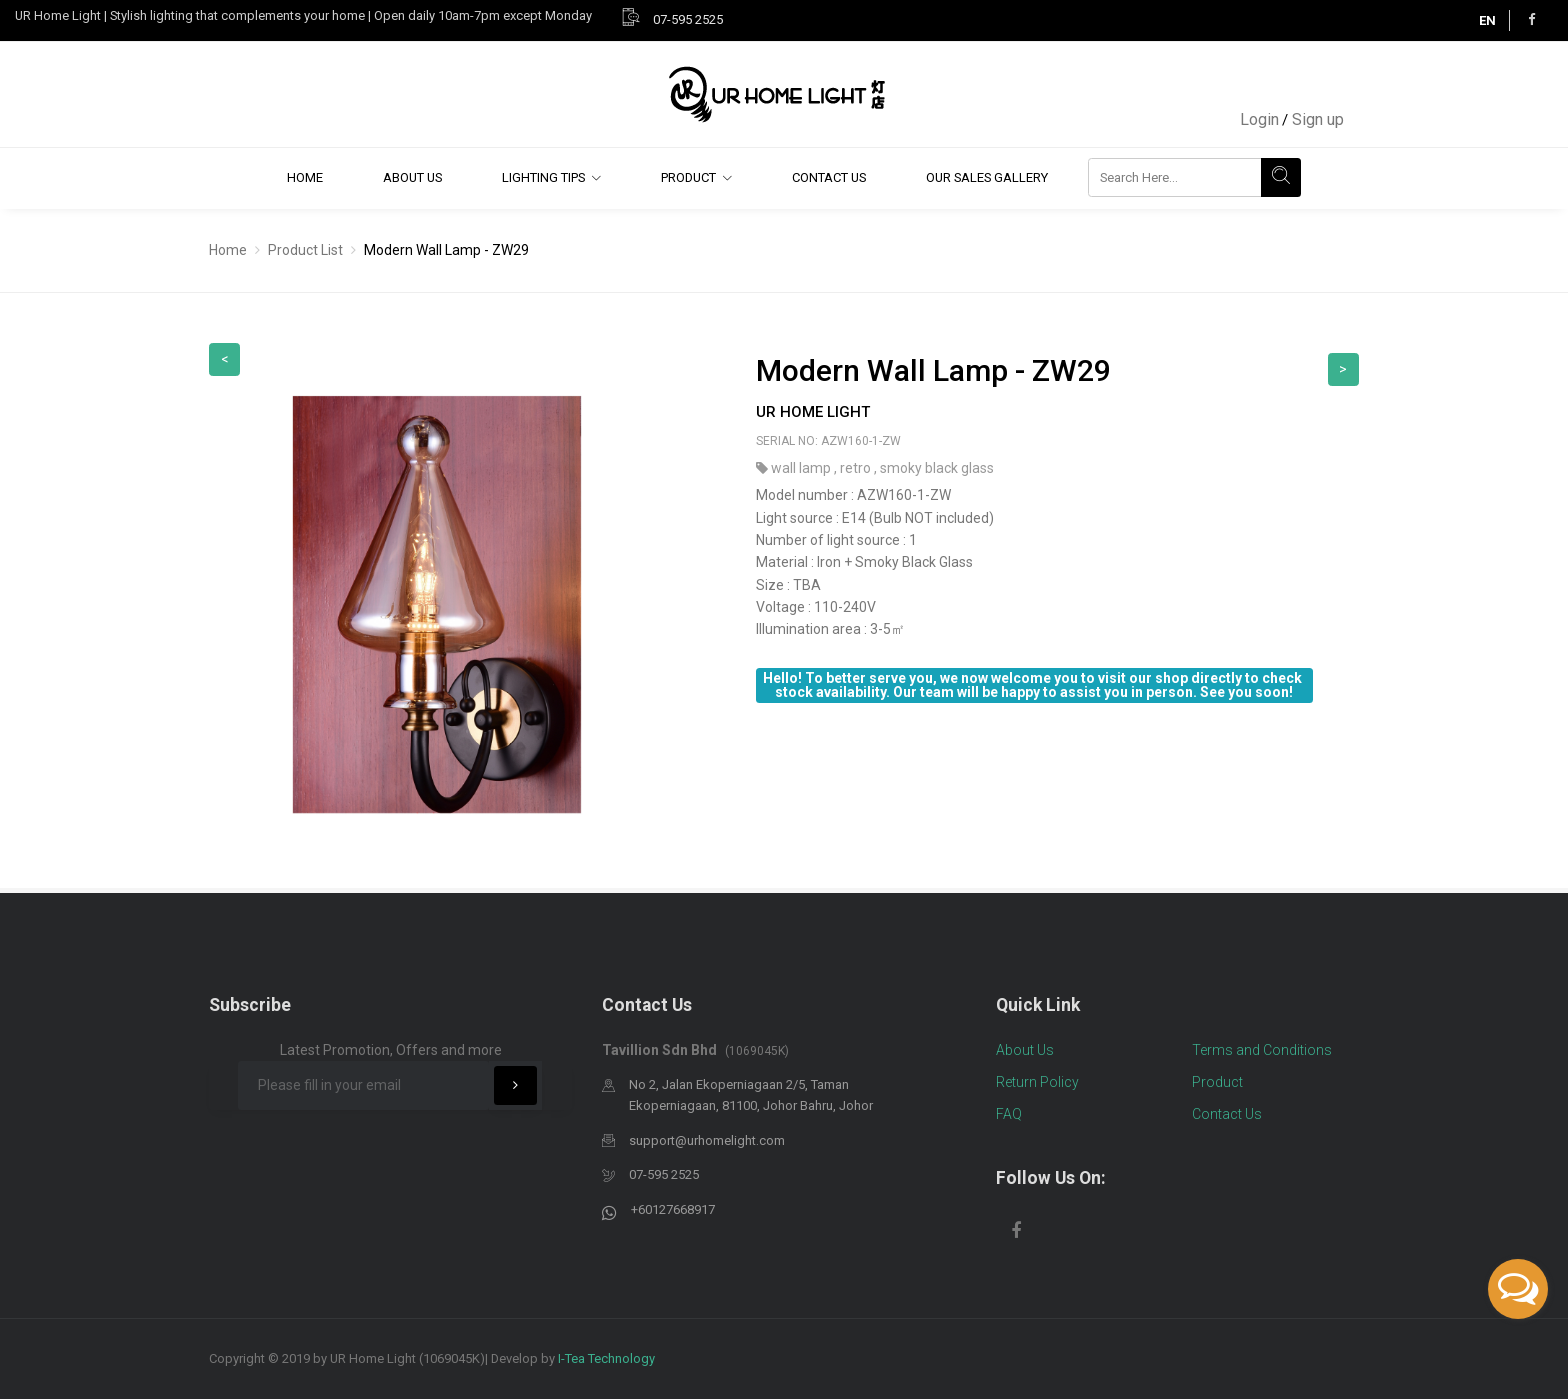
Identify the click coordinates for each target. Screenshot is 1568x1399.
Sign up (1318, 119)
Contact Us (829, 177)
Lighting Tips (543, 177)
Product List (305, 250)
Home (305, 177)
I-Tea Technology (606, 1358)
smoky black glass (937, 468)
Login (1259, 119)
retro (857, 468)
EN (1487, 20)
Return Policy (1037, 1082)
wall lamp (802, 468)
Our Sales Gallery (987, 177)
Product (688, 177)
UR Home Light (813, 412)
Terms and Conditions (1262, 1050)
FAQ (1009, 1114)
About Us (412, 177)
